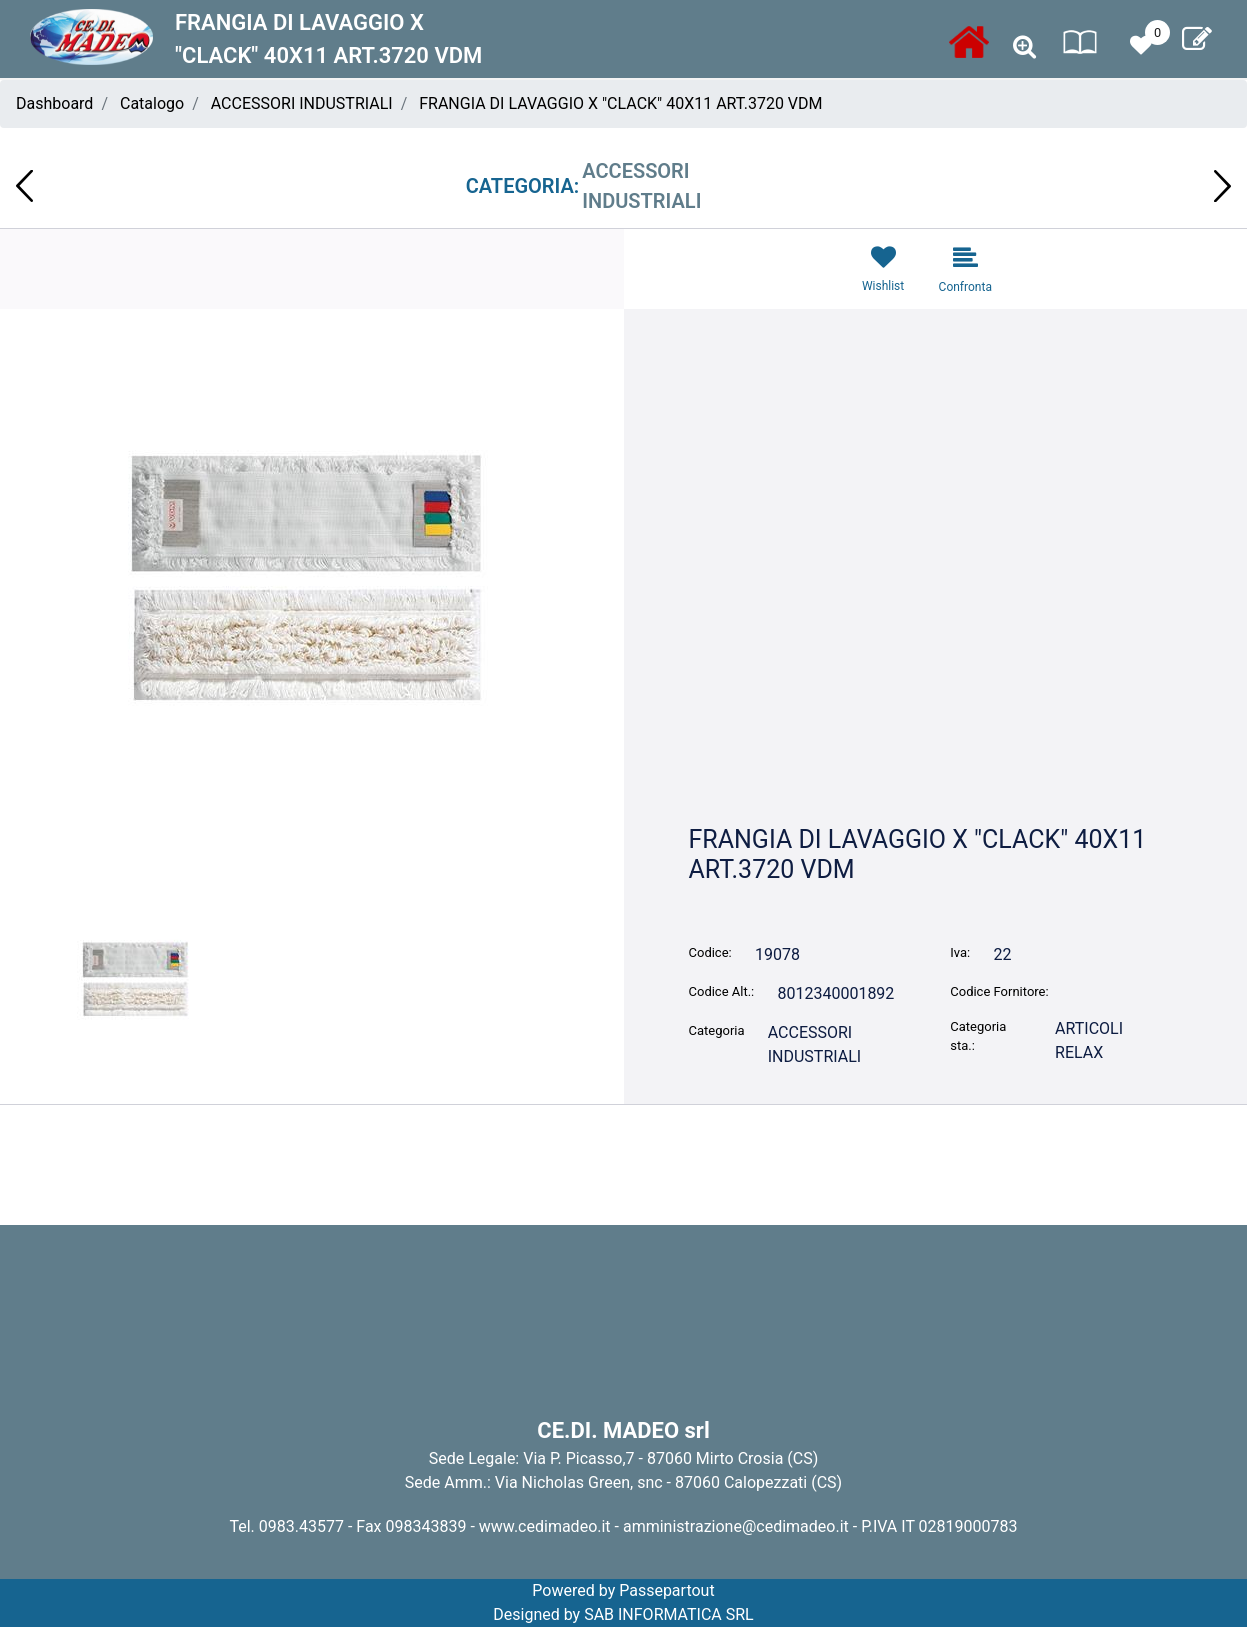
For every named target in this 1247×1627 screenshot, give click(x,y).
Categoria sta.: (978, 1036)
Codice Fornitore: (999, 991)
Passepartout (666, 1590)
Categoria (717, 1030)
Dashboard (54, 103)
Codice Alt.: (722, 991)
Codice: (710, 952)
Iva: (960, 952)
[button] (1024, 47)
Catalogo (152, 103)
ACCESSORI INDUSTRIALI (302, 103)
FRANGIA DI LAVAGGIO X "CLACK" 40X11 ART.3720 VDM (620, 103)
